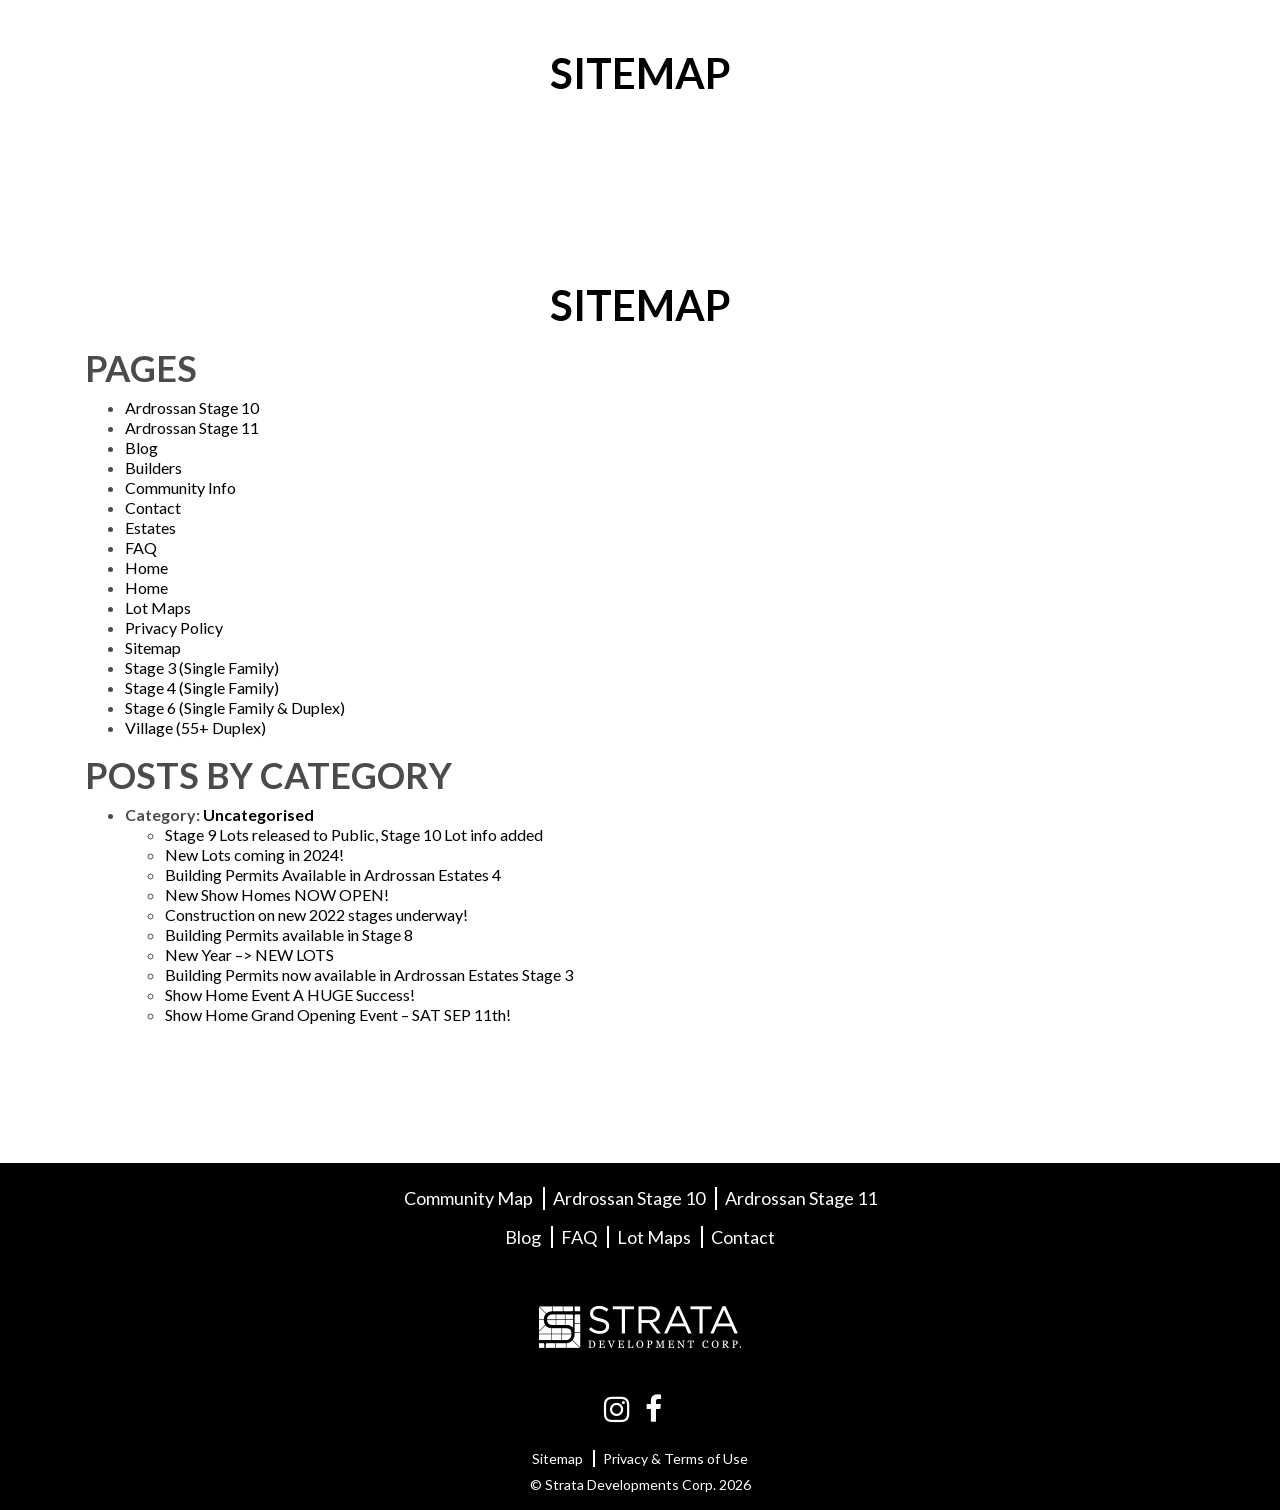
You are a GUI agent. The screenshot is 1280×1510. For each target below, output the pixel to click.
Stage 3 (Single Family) (202, 667)
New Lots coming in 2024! (254, 854)
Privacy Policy (174, 627)
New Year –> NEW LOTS (249, 954)
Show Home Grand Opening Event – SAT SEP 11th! (338, 1014)
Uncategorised (258, 814)
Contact (1131, 36)
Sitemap (153, 647)
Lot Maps (698, 36)
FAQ (1027, 36)
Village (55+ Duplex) (195, 727)
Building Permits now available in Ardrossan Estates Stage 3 (369, 974)
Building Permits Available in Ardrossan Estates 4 (333, 874)
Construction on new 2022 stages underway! (316, 914)
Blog (941, 36)
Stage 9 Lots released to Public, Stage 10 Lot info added (354, 834)
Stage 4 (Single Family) (202, 687)
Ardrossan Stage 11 (192, 427)
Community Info (524, 36)
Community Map (468, 1198)
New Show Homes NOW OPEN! (277, 894)
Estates (150, 527)
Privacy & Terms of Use (675, 1458)
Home (146, 567)
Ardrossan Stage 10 (192, 407)
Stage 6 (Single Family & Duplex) (235, 707)
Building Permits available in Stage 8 (289, 934)
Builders (834, 36)
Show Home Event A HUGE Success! (290, 994)
